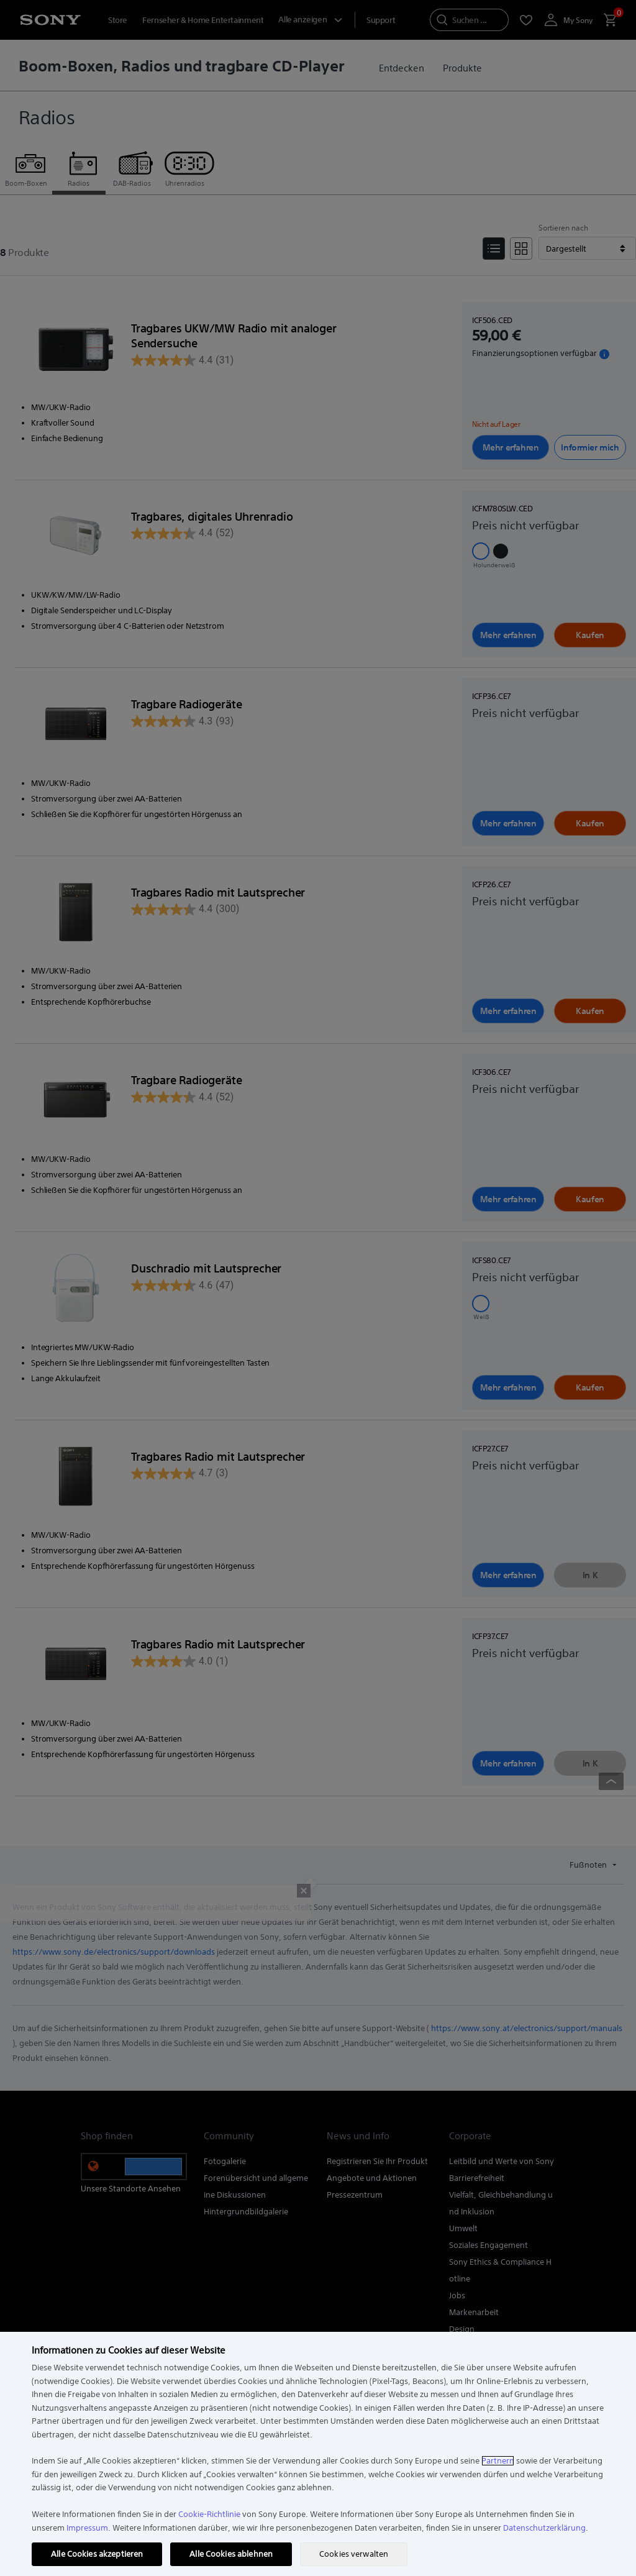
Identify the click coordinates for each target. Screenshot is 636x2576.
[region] (318, 2454)
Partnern (497, 2460)
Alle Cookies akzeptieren (97, 2554)
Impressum (87, 2528)
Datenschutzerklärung (544, 2528)
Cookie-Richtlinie (209, 2514)
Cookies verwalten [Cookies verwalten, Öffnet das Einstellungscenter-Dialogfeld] (353, 2554)
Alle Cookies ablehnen (231, 2554)
